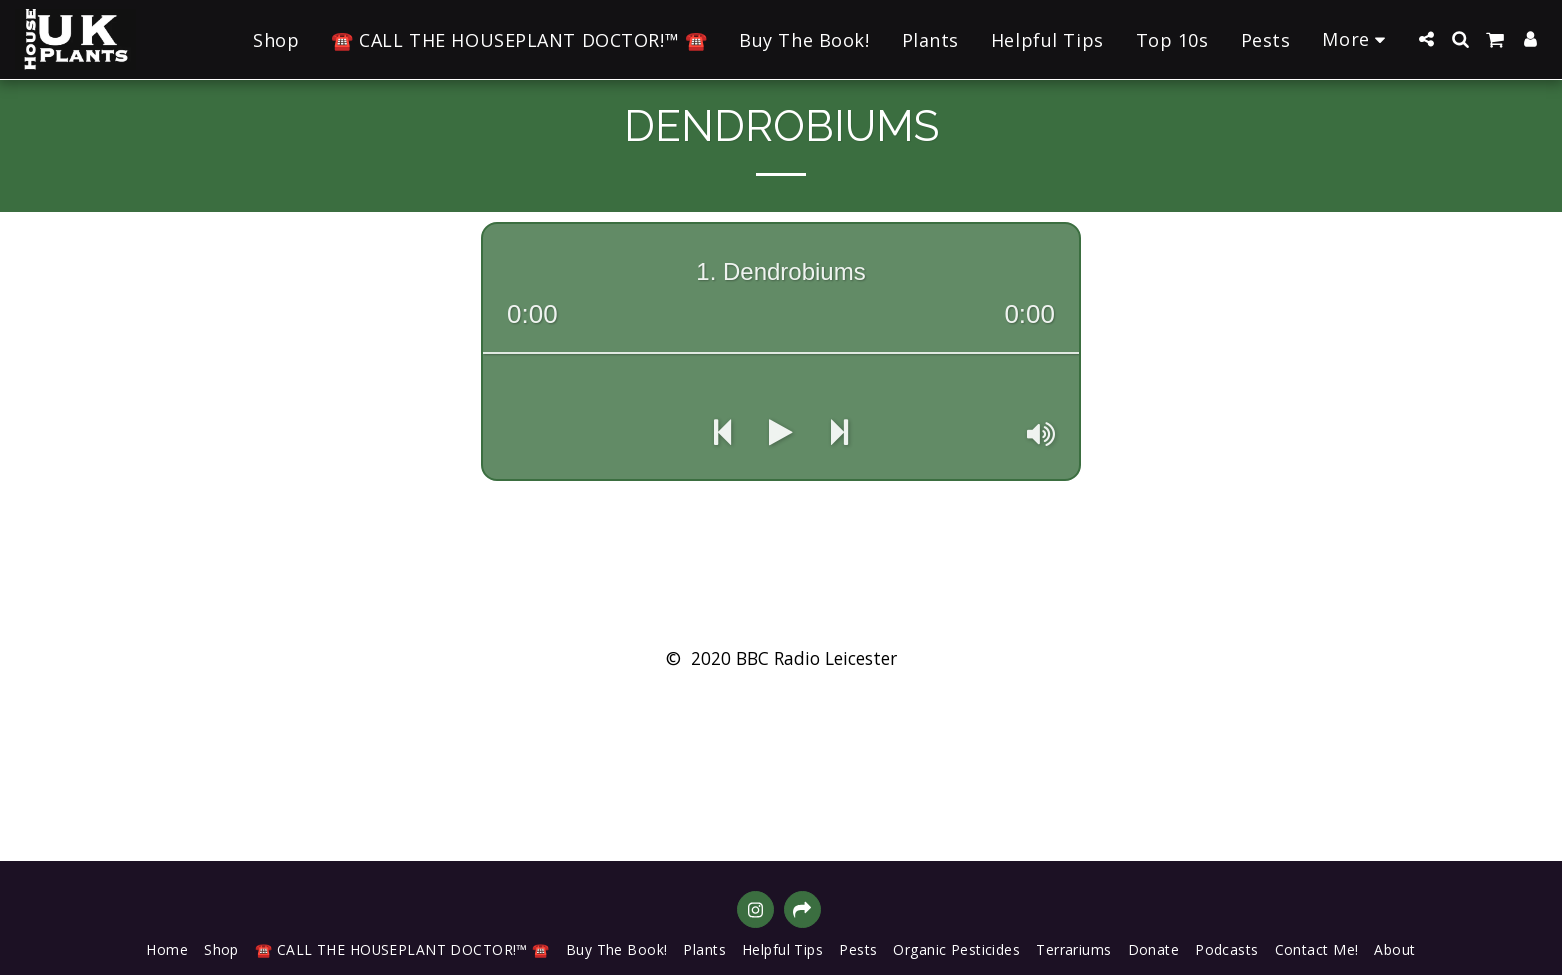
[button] (1426, 39)
